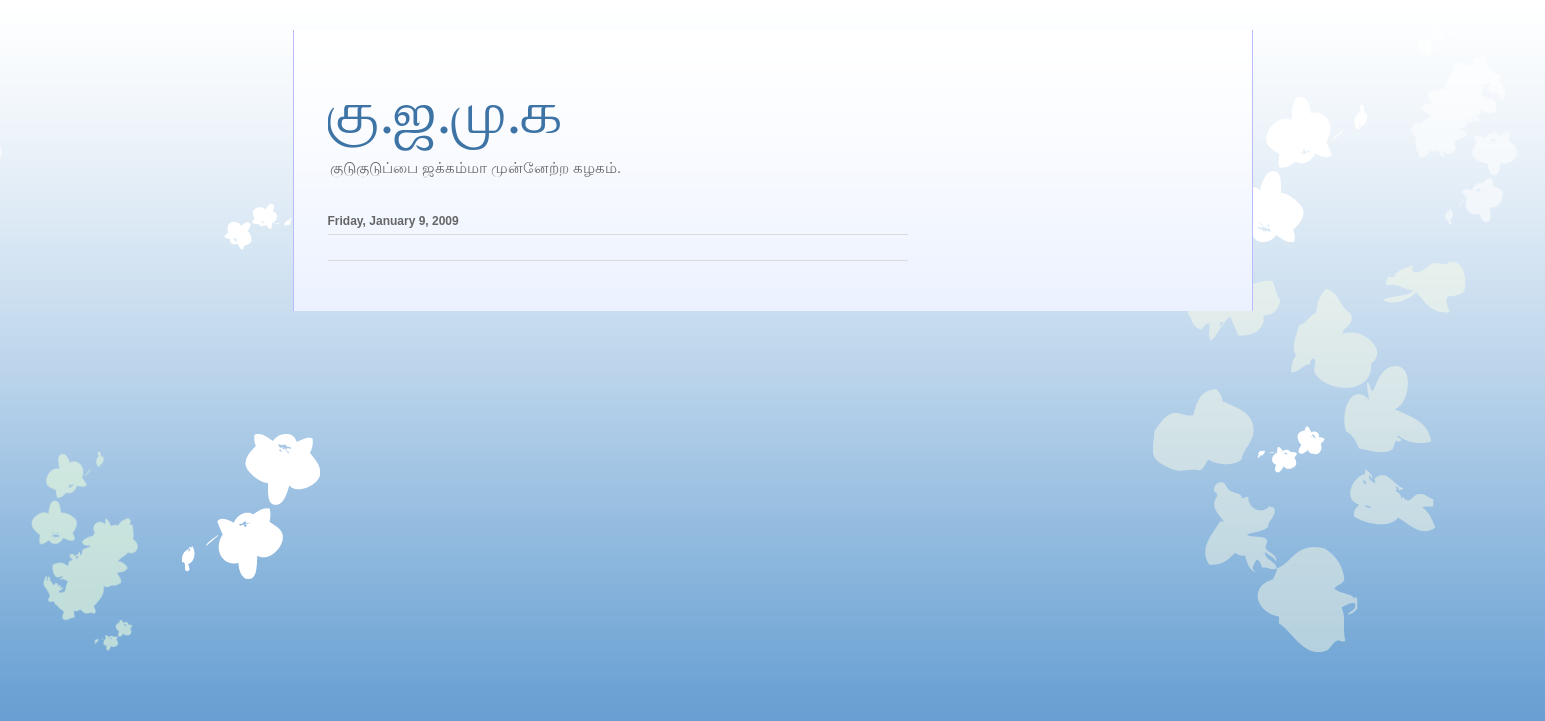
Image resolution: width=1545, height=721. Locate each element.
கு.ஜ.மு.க (445, 113)
